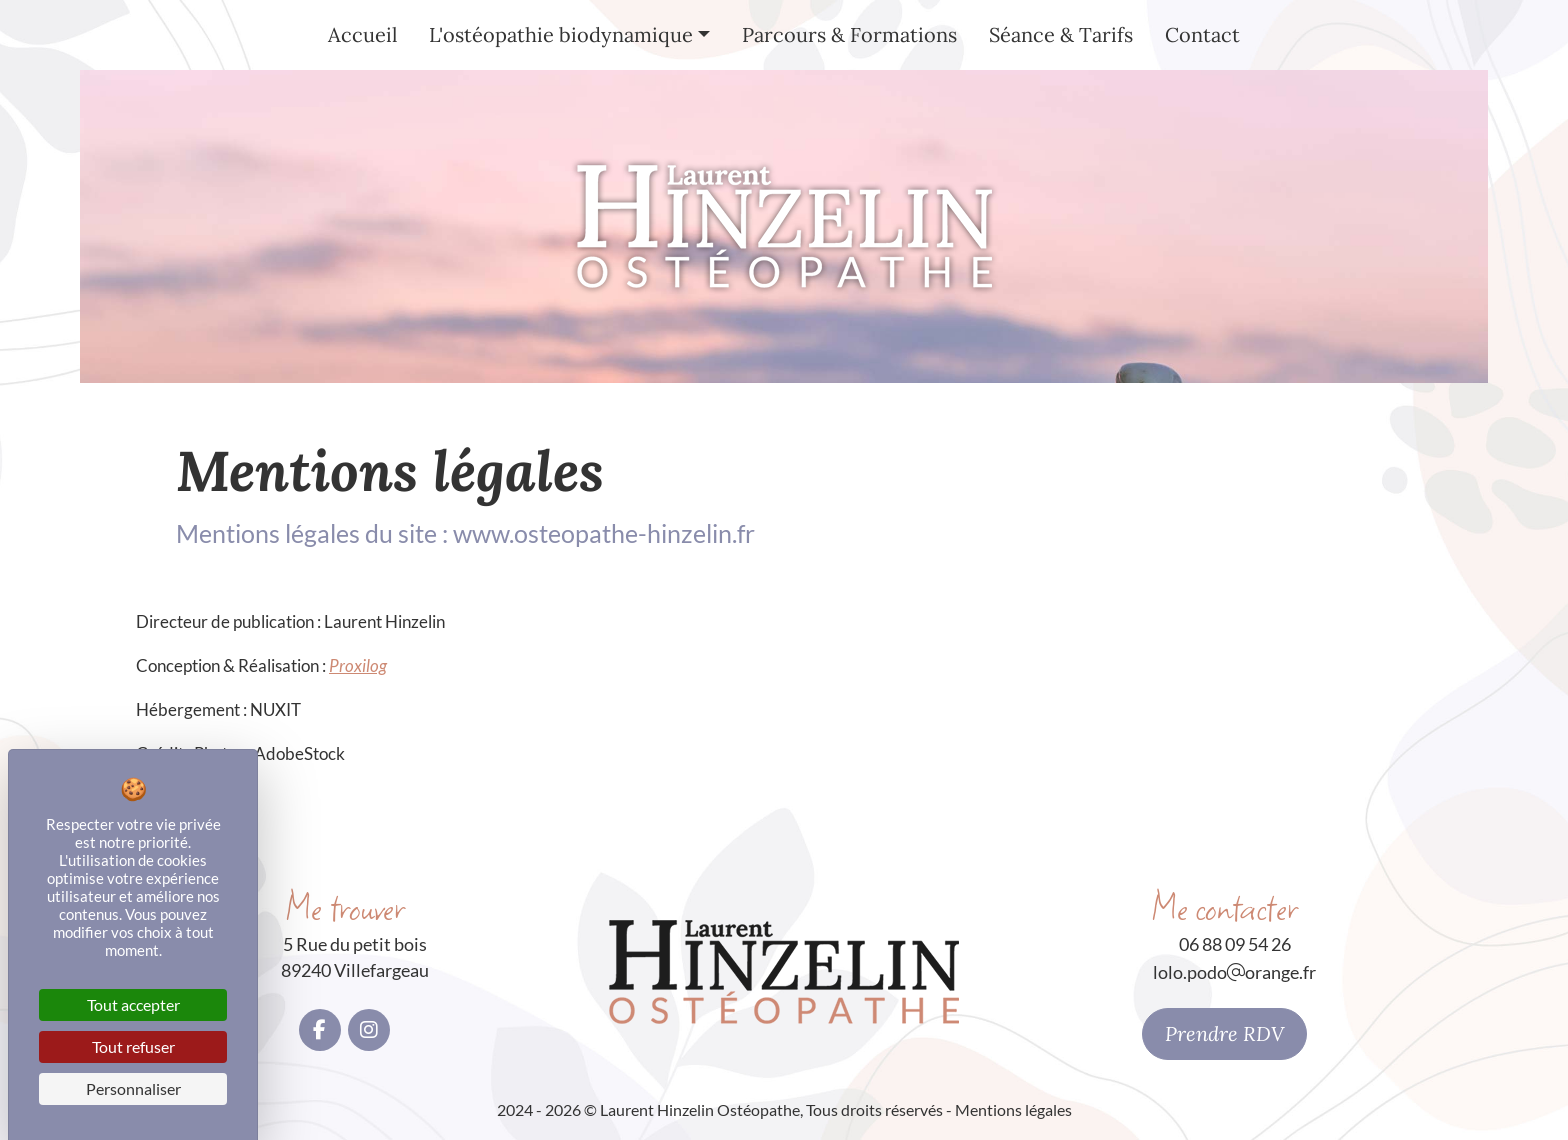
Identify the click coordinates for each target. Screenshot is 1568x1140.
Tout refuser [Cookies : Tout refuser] (133, 1046)
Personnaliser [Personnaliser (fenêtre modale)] (133, 1088)
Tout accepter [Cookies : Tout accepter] (133, 1004)
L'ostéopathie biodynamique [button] (561, 34)
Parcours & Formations (849, 34)
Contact (1202, 34)
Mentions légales (1013, 1109)
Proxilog (358, 665)
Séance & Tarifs (1061, 34)
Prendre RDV (1224, 1033)
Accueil (362, 34)
